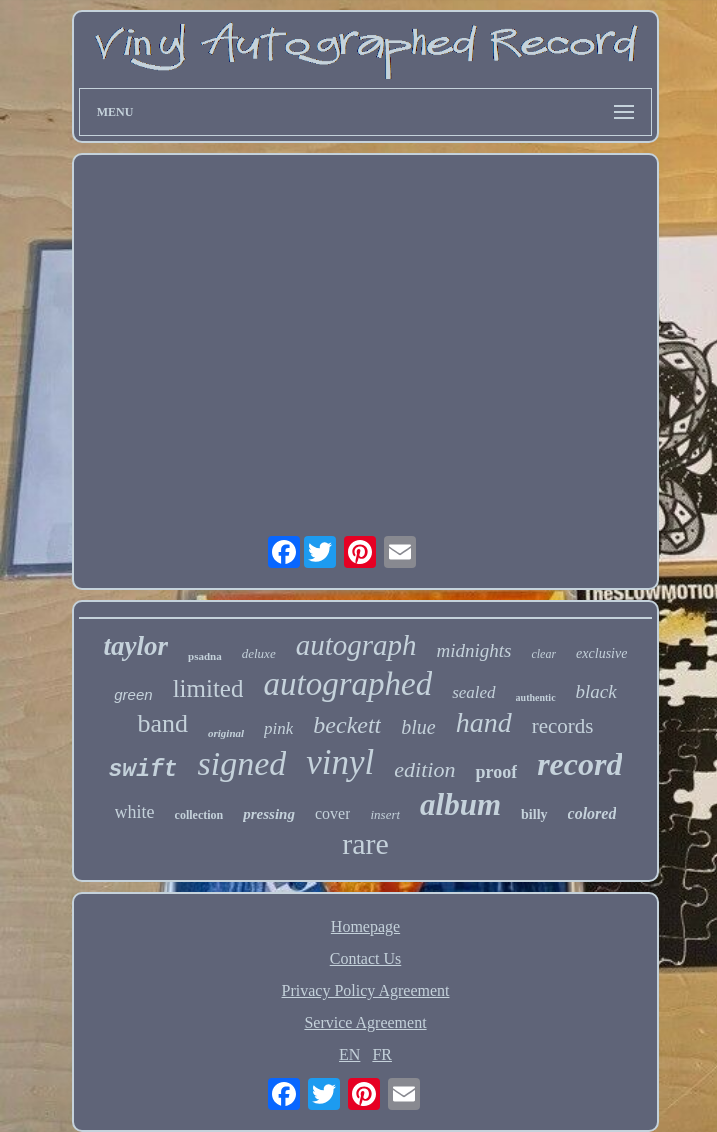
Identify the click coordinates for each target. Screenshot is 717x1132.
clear (543, 654)
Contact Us (366, 958)
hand (484, 722)
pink (278, 728)
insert (385, 814)
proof (496, 772)
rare (365, 843)
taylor (136, 646)
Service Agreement (365, 1022)
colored (592, 813)
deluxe (259, 653)
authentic (536, 697)
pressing (269, 814)
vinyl (340, 762)
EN (349, 1054)
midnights (474, 650)
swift (143, 770)
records (563, 726)
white (135, 812)
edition (424, 769)
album (460, 804)
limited (208, 688)
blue (418, 727)
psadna (205, 656)
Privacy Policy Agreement (366, 990)
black (596, 691)
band (162, 723)
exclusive (601, 653)
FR (382, 1054)
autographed (347, 684)
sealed (473, 692)
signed (242, 763)
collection (199, 815)
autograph (356, 645)
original (226, 733)
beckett (347, 725)
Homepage (365, 926)
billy (534, 814)
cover (333, 813)
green (133, 694)
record (579, 764)
